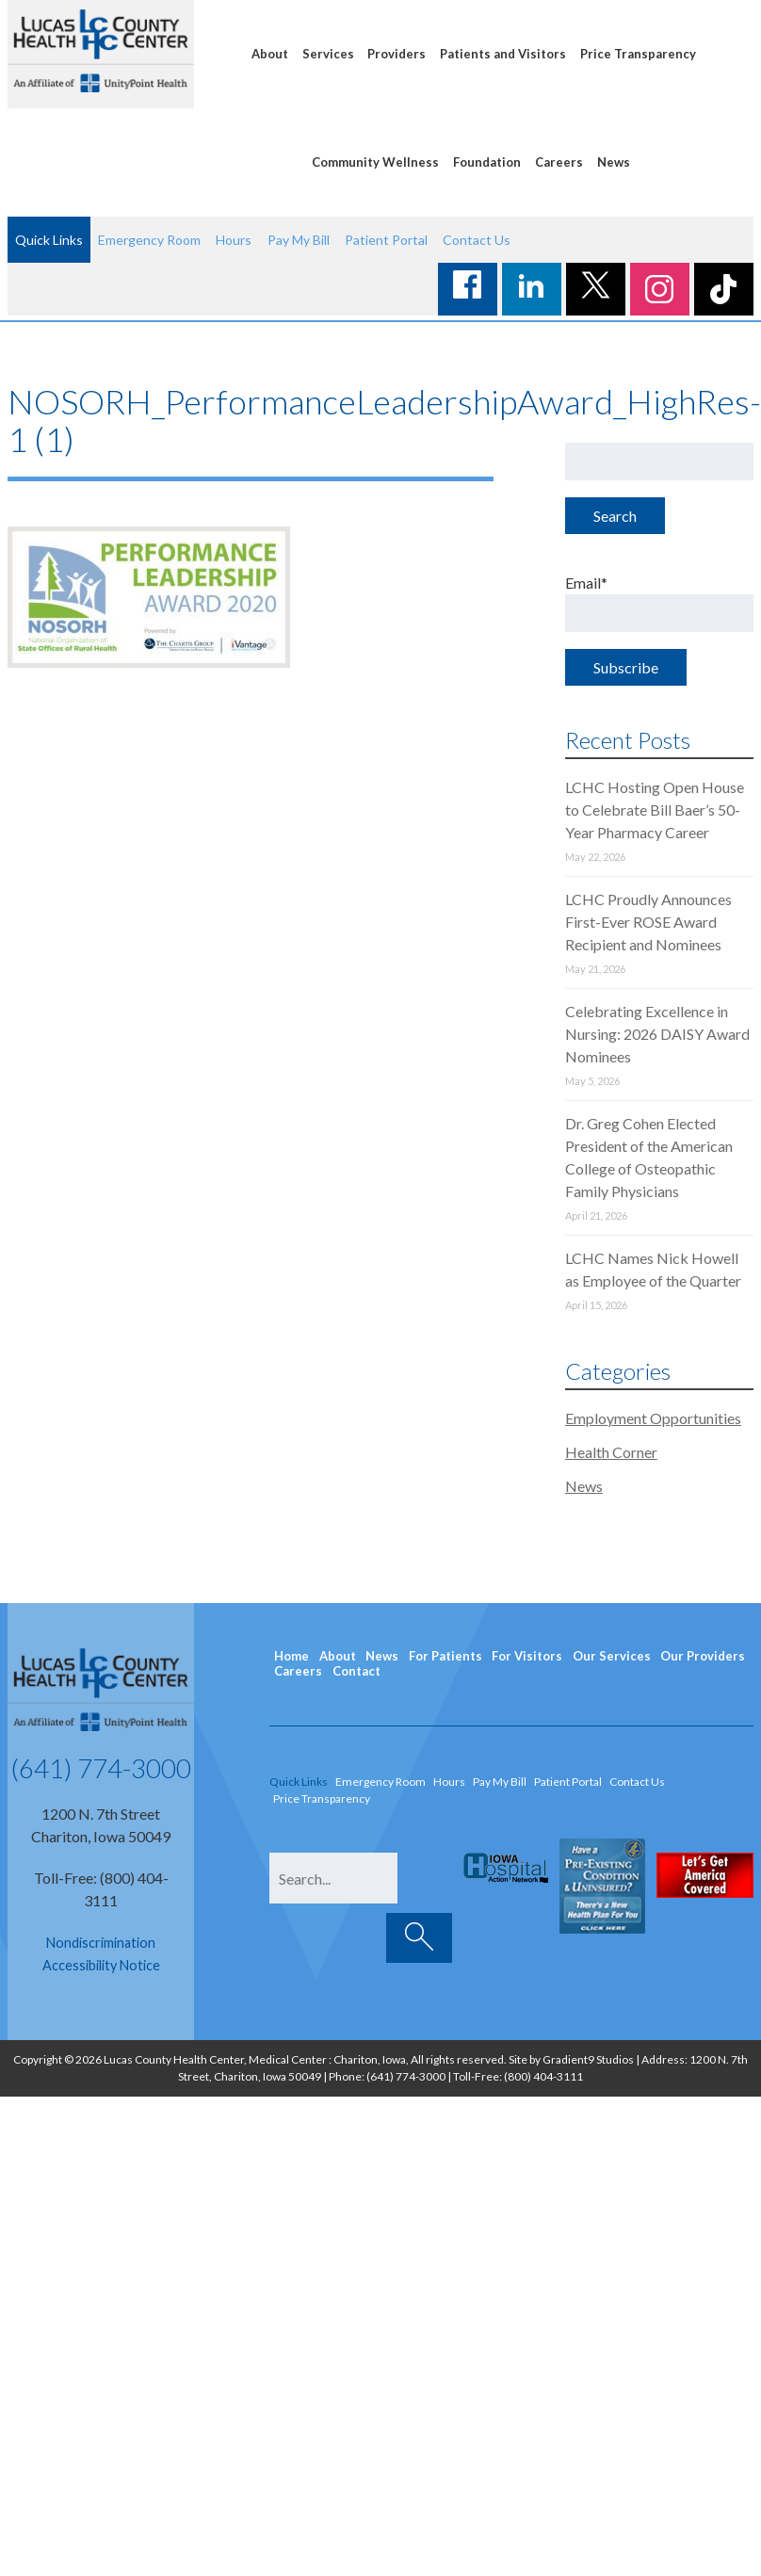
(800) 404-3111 (543, 2076)
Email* (659, 603)
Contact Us (476, 240)
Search (615, 516)
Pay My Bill (298, 240)
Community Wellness (375, 162)
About (269, 53)
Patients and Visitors (503, 53)
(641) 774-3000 (100, 1768)
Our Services (612, 1655)
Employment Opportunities (653, 1418)
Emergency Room (149, 240)
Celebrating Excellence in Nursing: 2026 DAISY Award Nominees (657, 1033)
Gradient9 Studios (588, 2059)
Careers (559, 162)
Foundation (487, 162)
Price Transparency (638, 53)
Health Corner (611, 1452)
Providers (396, 53)
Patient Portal (386, 240)
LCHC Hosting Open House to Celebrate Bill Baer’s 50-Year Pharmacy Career (654, 809)
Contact (356, 1670)
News (613, 162)
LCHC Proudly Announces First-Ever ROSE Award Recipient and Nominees (648, 921)
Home (291, 1655)
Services (328, 53)
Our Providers (702, 1655)
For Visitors (527, 1655)
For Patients (445, 1655)
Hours (233, 240)
